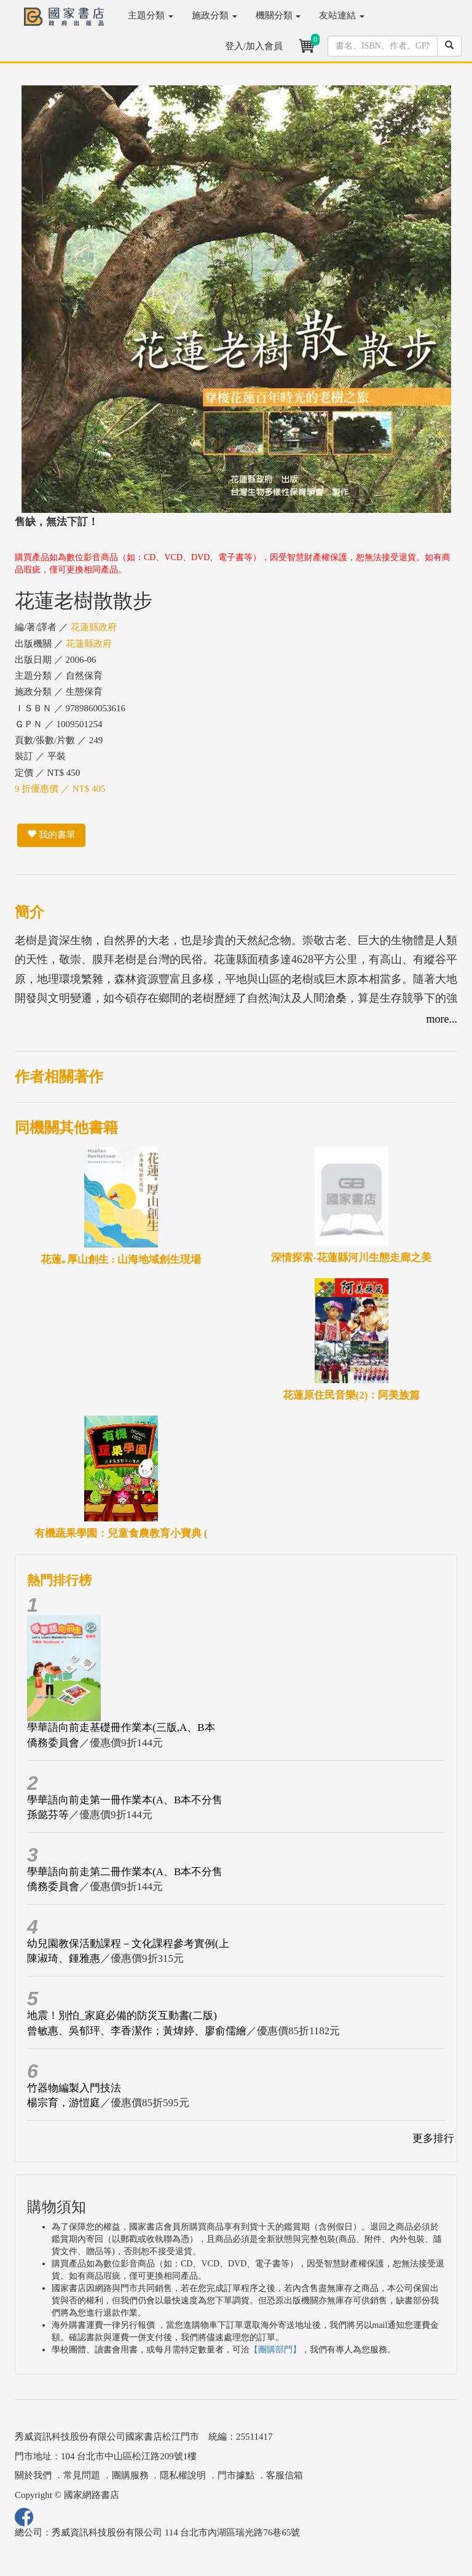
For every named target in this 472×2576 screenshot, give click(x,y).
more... (442, 1019)
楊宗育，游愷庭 (63, 2103)
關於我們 (33, 2475)
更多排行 (433, 2138)
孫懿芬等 (48, 1815)
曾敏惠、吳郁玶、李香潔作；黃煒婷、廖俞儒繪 (136, 2031)
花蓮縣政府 (94, 627)
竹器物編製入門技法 (74, 2088)
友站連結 (341, 15)
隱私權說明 (183, 2475)
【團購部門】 (275, 2349)
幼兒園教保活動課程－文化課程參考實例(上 (128, 1944)
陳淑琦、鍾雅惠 (63, 1958)
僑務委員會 (53, 1743)
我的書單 (51, 835)
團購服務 (130, 2475)
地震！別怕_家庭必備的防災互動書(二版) (122, 2015)
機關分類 (278, 15)
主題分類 (150, 15)
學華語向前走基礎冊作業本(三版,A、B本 (121, 1727)
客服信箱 (284, 2475)
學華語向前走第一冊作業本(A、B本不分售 (124, 1800)
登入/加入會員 (254, 46)
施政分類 (214, 15)
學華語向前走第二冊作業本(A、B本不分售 (124, 1872)
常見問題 (81, 2475)
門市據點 (236, 2475)
